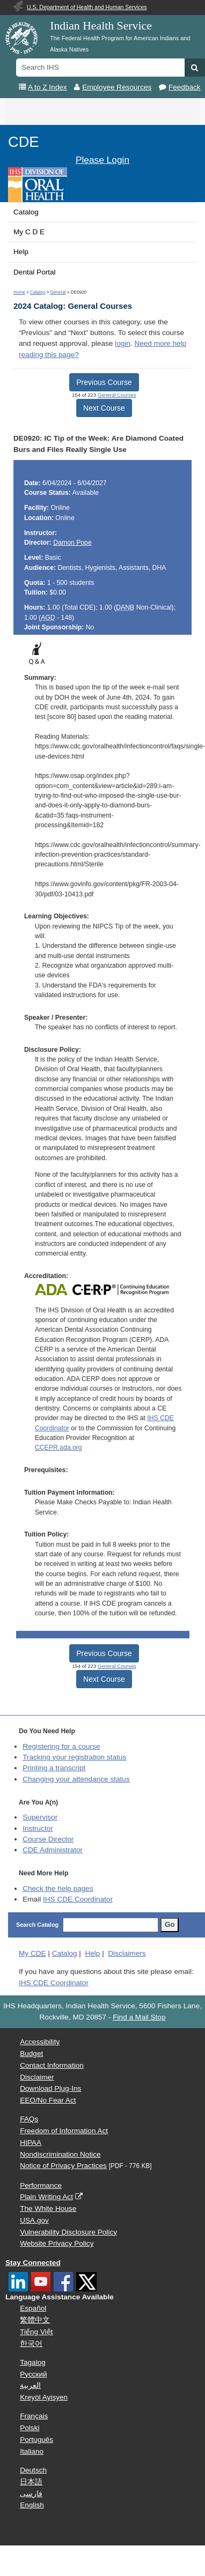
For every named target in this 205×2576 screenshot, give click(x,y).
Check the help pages (58, 1888)
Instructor (38, 1828)
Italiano (31, 2451)
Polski (29, 2428)
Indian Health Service (101, 25)
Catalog (26, 212)
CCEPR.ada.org (58, 1447)
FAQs (29, 2119)
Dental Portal (34, 272)
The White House (48, 2208)
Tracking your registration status (74, 1757)
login (122, 343)
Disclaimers (126, 1953)
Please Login (102, 159)
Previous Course (104, 382)
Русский (33, 2374)
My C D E (29, 232)
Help (20, 252)
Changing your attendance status (76, 1779)
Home (19, 292)
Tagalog (33, 2362)
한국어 (31, 2344)
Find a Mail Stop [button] (139, 2017)
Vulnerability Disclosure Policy (68, 2232)
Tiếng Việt (36, 2332)
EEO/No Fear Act (48, 2100)
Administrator (53, 1850)
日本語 (31, 2482)
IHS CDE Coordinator (78, 1899)
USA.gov (34, 2220)
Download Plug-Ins (50, 2088)
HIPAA (30, 2143)
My (32, 1953)
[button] (195, 67)
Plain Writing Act (46, 2197)
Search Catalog (37, 1924)
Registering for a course (61, 1746)
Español (33, 2308)
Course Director (48, 1839)
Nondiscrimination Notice (60, 2154)
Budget (31, 2054)
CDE (23, 141)
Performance (41, 2185)
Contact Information (52, 2065)
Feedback (185, 87)
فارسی (31, 2494)
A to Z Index (47, 87)
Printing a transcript (54, 1768)
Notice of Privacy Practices (63, 2166)
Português (36, 2440)
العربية (30, 2385)
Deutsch (33, 2470)
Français (34, 2416)
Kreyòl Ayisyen (44, 2397)
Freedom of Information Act (64, 2131)
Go (169, 1924)
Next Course (104, 408)
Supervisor (40, 1817)
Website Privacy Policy (56, 2243)
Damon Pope (72, 542)
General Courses (117, 395)
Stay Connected (33, 2263)
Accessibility (40, 2042)
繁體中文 (35, 2320)
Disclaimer (37, 2077)
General (57, 292)
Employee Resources (116, 87)
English (32, 2505)
